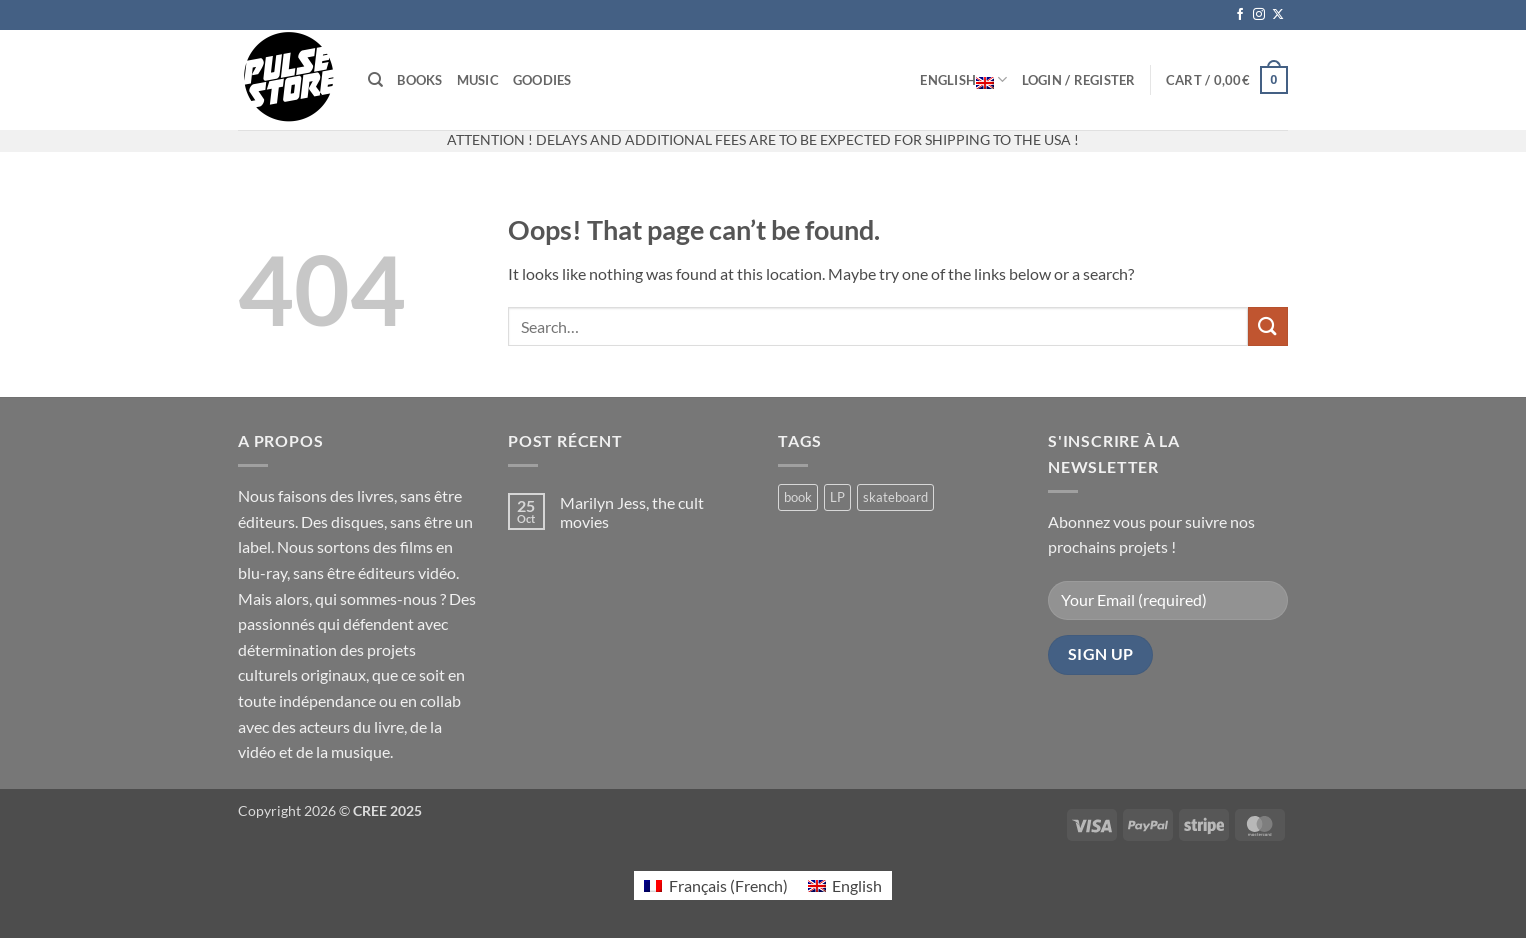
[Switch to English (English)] (845, 885)
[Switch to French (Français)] (715, 885)
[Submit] (1268, 326)
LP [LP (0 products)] (837, 497)
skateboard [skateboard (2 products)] (895, 497)
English (963, 80)
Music (478, 80)
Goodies (542, 80)
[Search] (375, 80)
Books (419, 80)
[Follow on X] (1278, 15)
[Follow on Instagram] (1259, 15)
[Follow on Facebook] (1240, 15)
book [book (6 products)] (798, 497)
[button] (1079, 80)
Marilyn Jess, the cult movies (632, 512)
